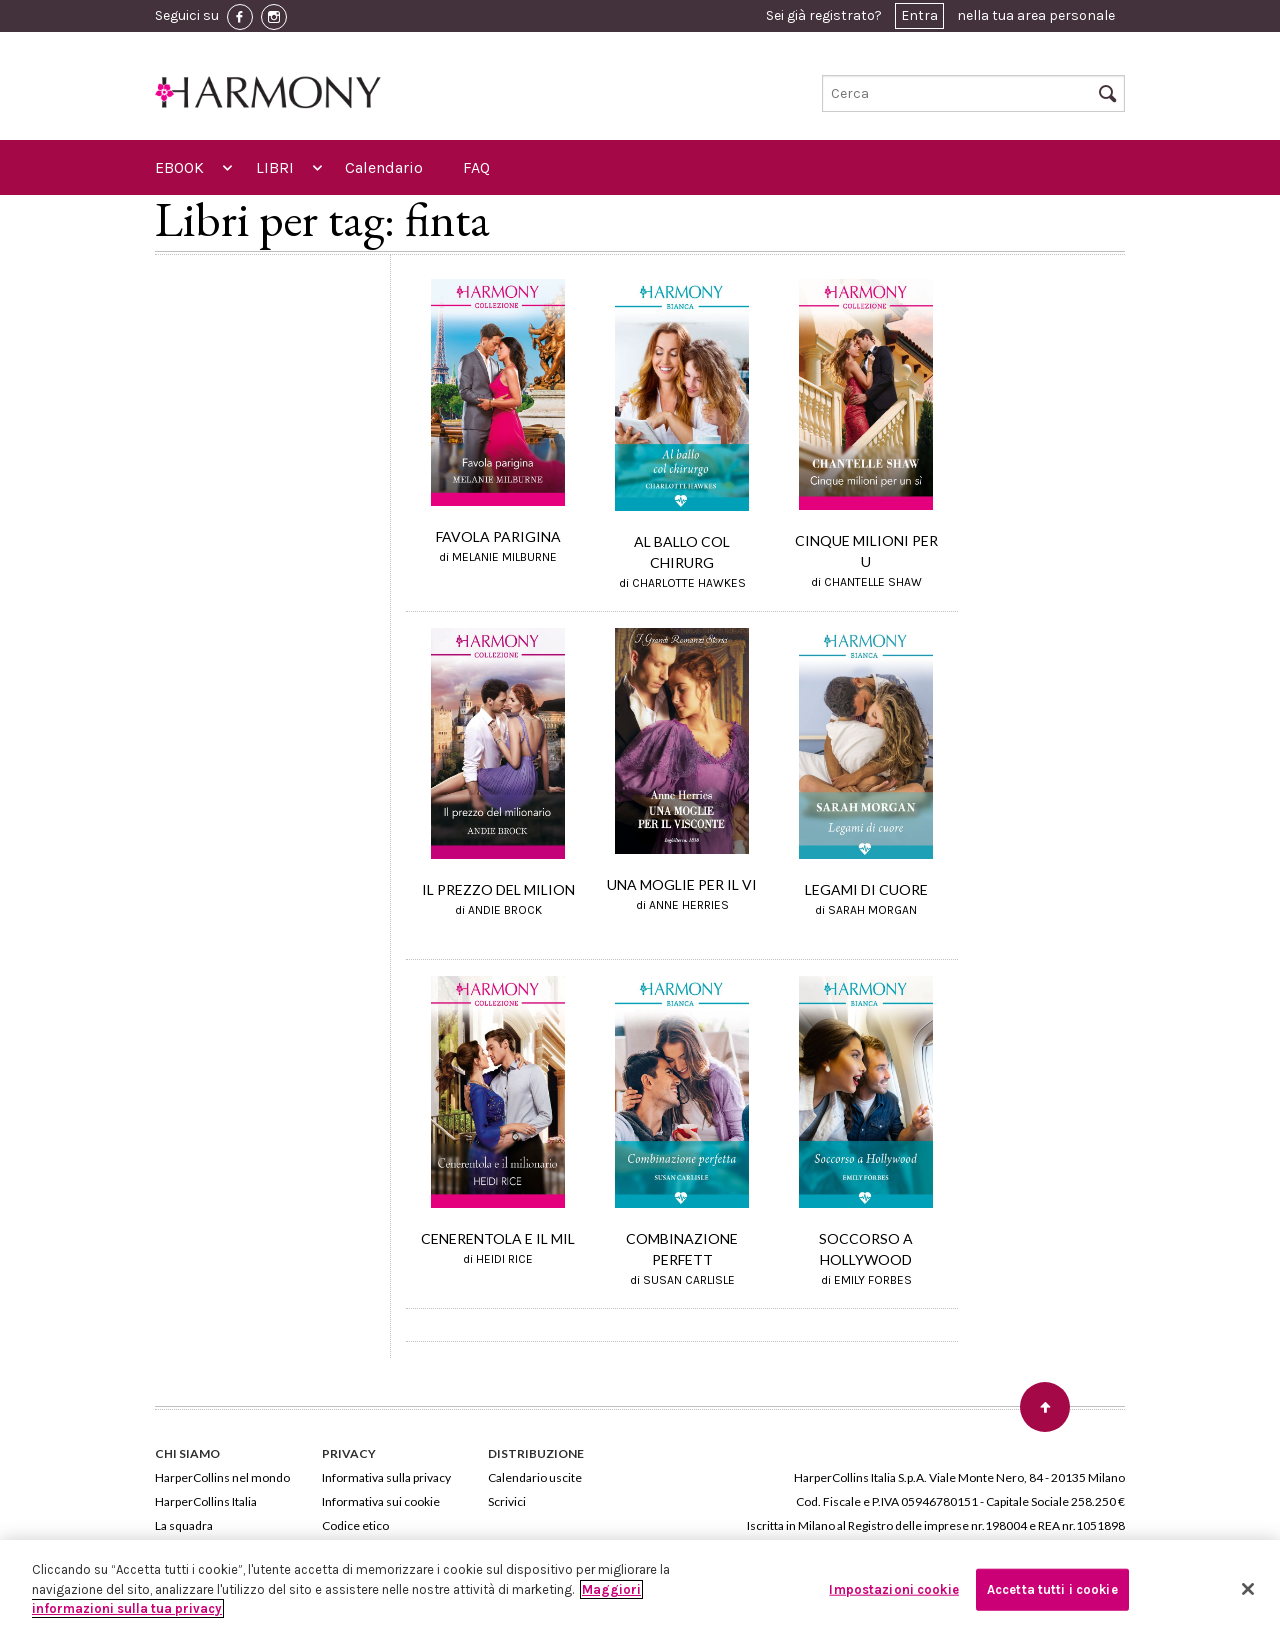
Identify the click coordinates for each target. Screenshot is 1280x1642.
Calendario (384, 167)
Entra (919, 15)
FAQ (476, 167)
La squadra (184, 1525)
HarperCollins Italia (206, 1501)
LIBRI (275, 167)
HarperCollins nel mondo (222, 1477)
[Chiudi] (1248, 1589)
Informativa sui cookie (381, 1501)
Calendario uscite (535, 1477)
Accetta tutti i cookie (1052, 1589)
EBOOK (179, 167)
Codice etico (355, 1525)
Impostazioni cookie (893, 1589)
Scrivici (507, 1501)
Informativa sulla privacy (386, 1477)
